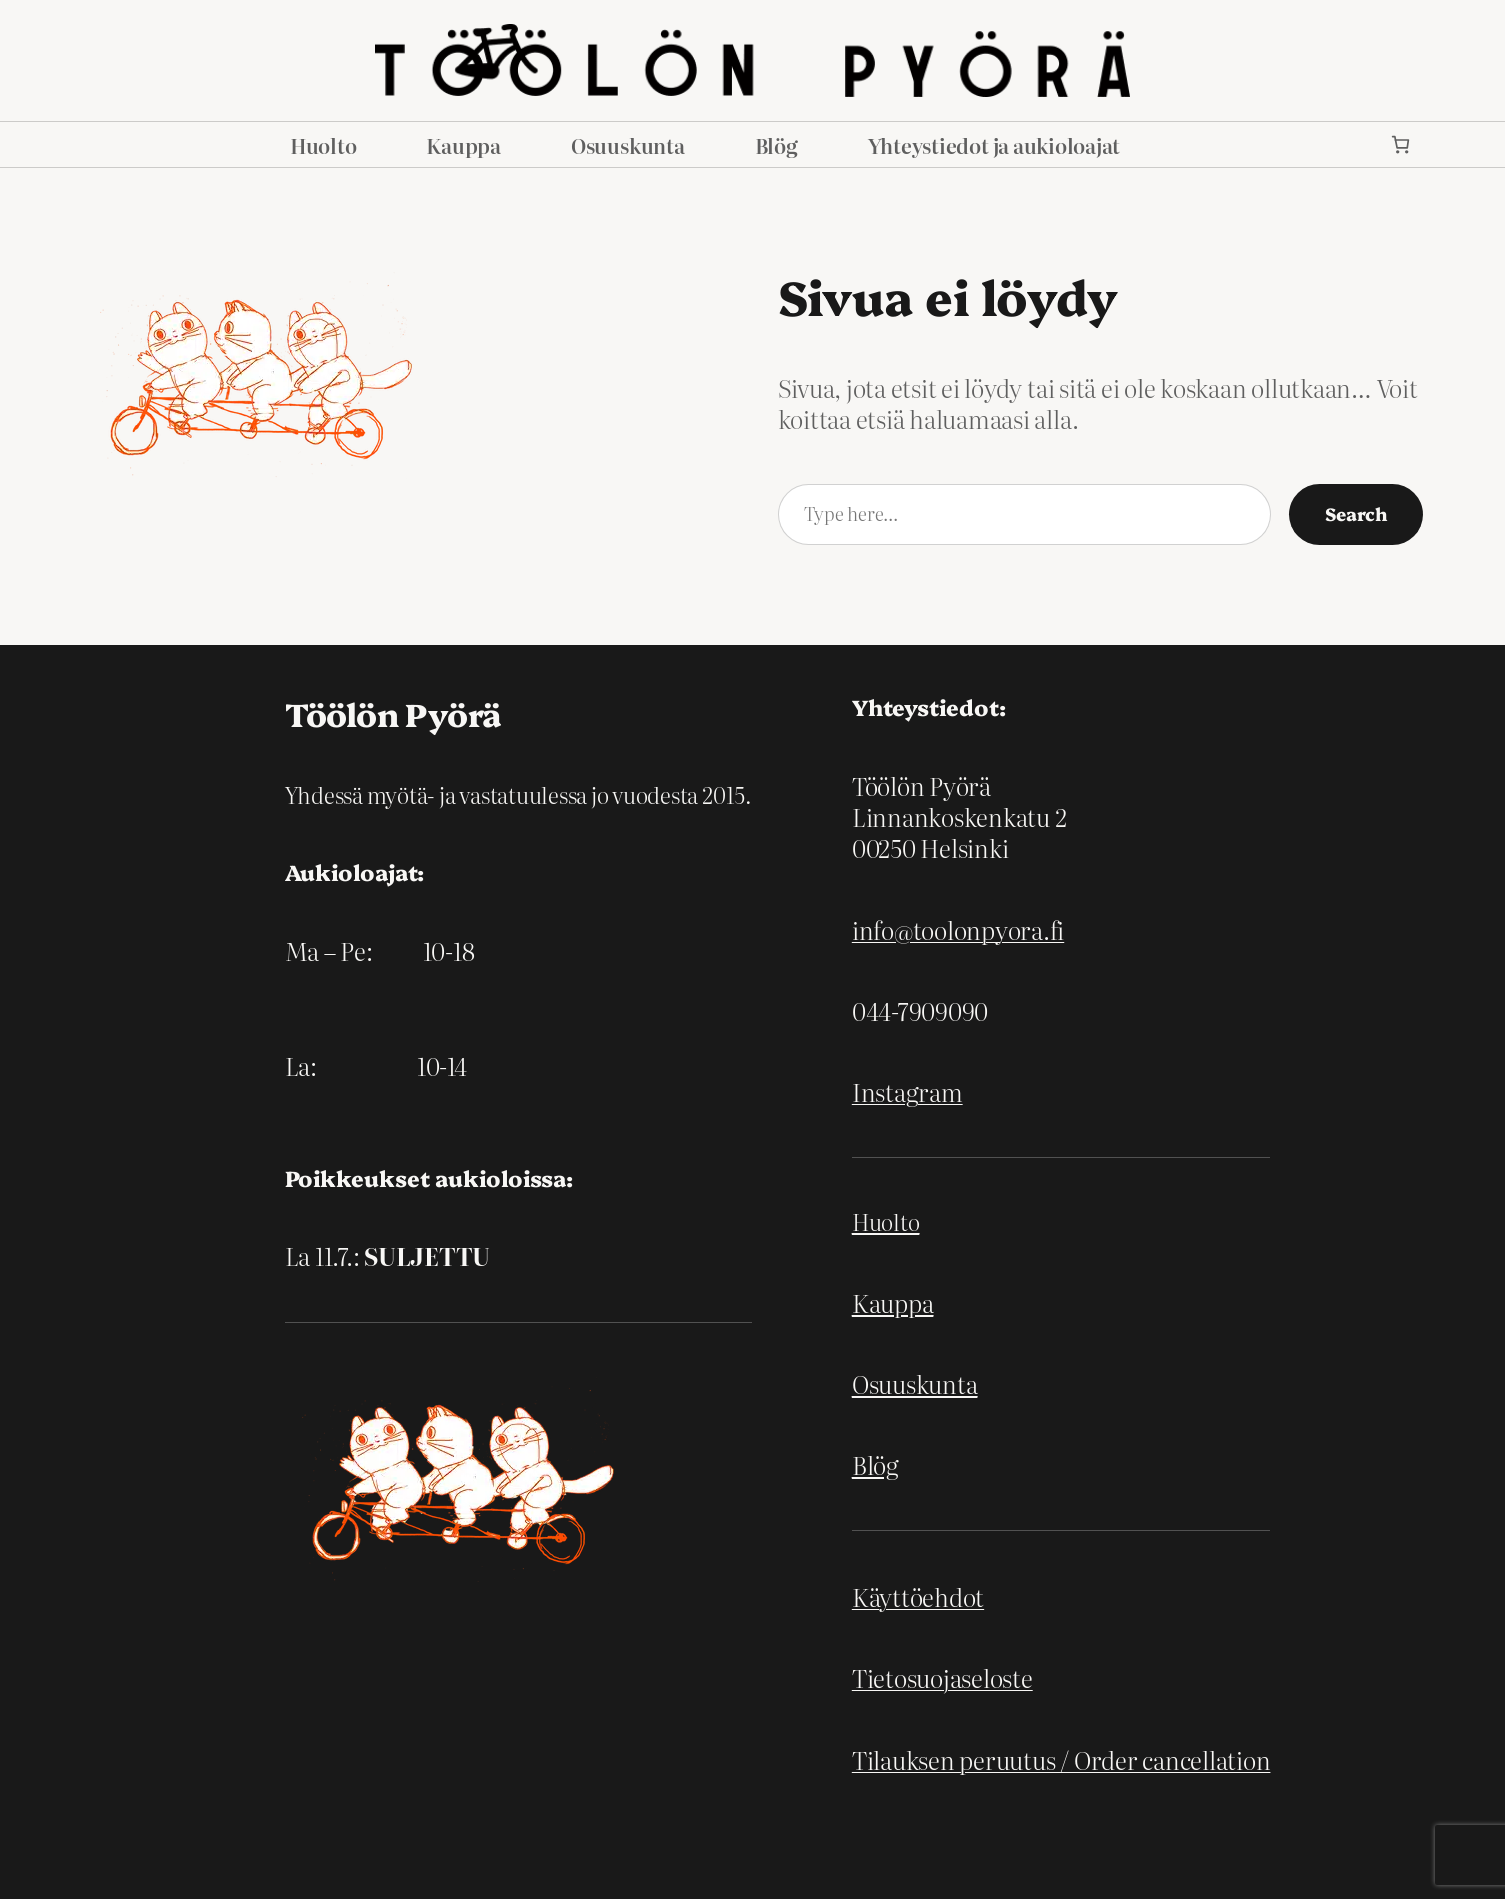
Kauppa (893, 1302)
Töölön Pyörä (393, 713)
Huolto (886, 1221)
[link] (1400, 144)
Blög (875, 1464)
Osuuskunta (915, 1383)
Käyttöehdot (918, 1596)
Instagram (907, 1091)
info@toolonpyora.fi (958, 929)
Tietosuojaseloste (942, 1677)
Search (1356, 513)
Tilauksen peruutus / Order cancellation (1061, 1759)
